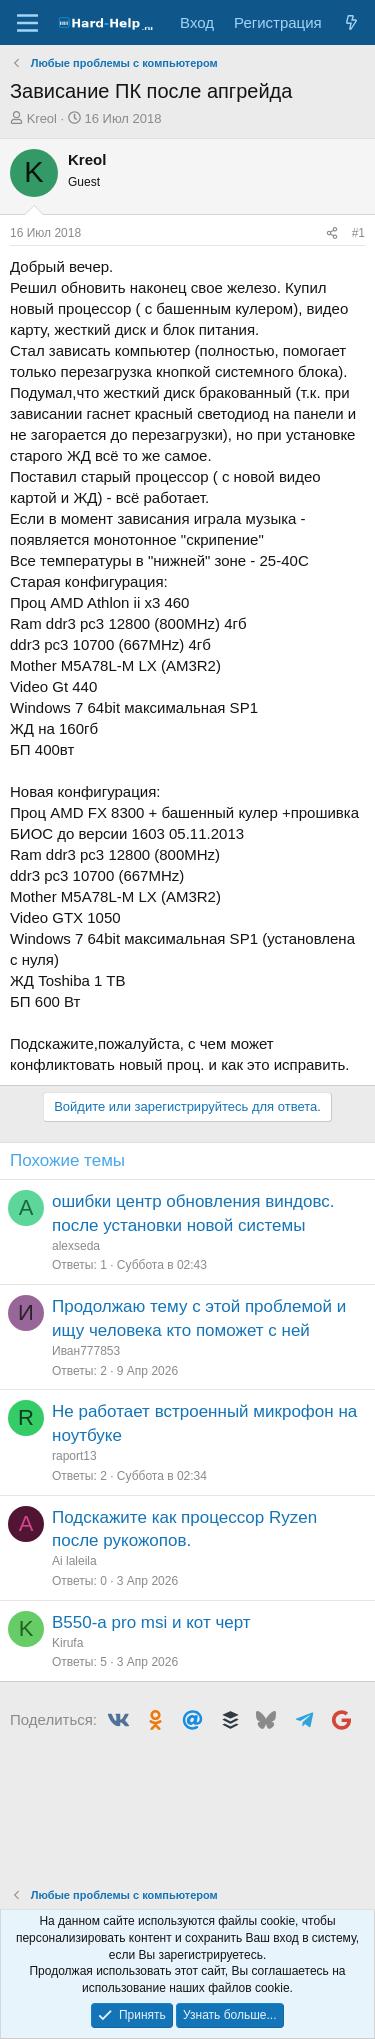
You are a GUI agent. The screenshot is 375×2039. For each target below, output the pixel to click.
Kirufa (67, 1643)
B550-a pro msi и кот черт (151, 1622)
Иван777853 (86, 1351)
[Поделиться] (332, 233)
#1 (358, 233)
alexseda (76, 1246)
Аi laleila (74, 1561)
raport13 (74, 1456)
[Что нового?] (351, 22)
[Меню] (27, 23)
